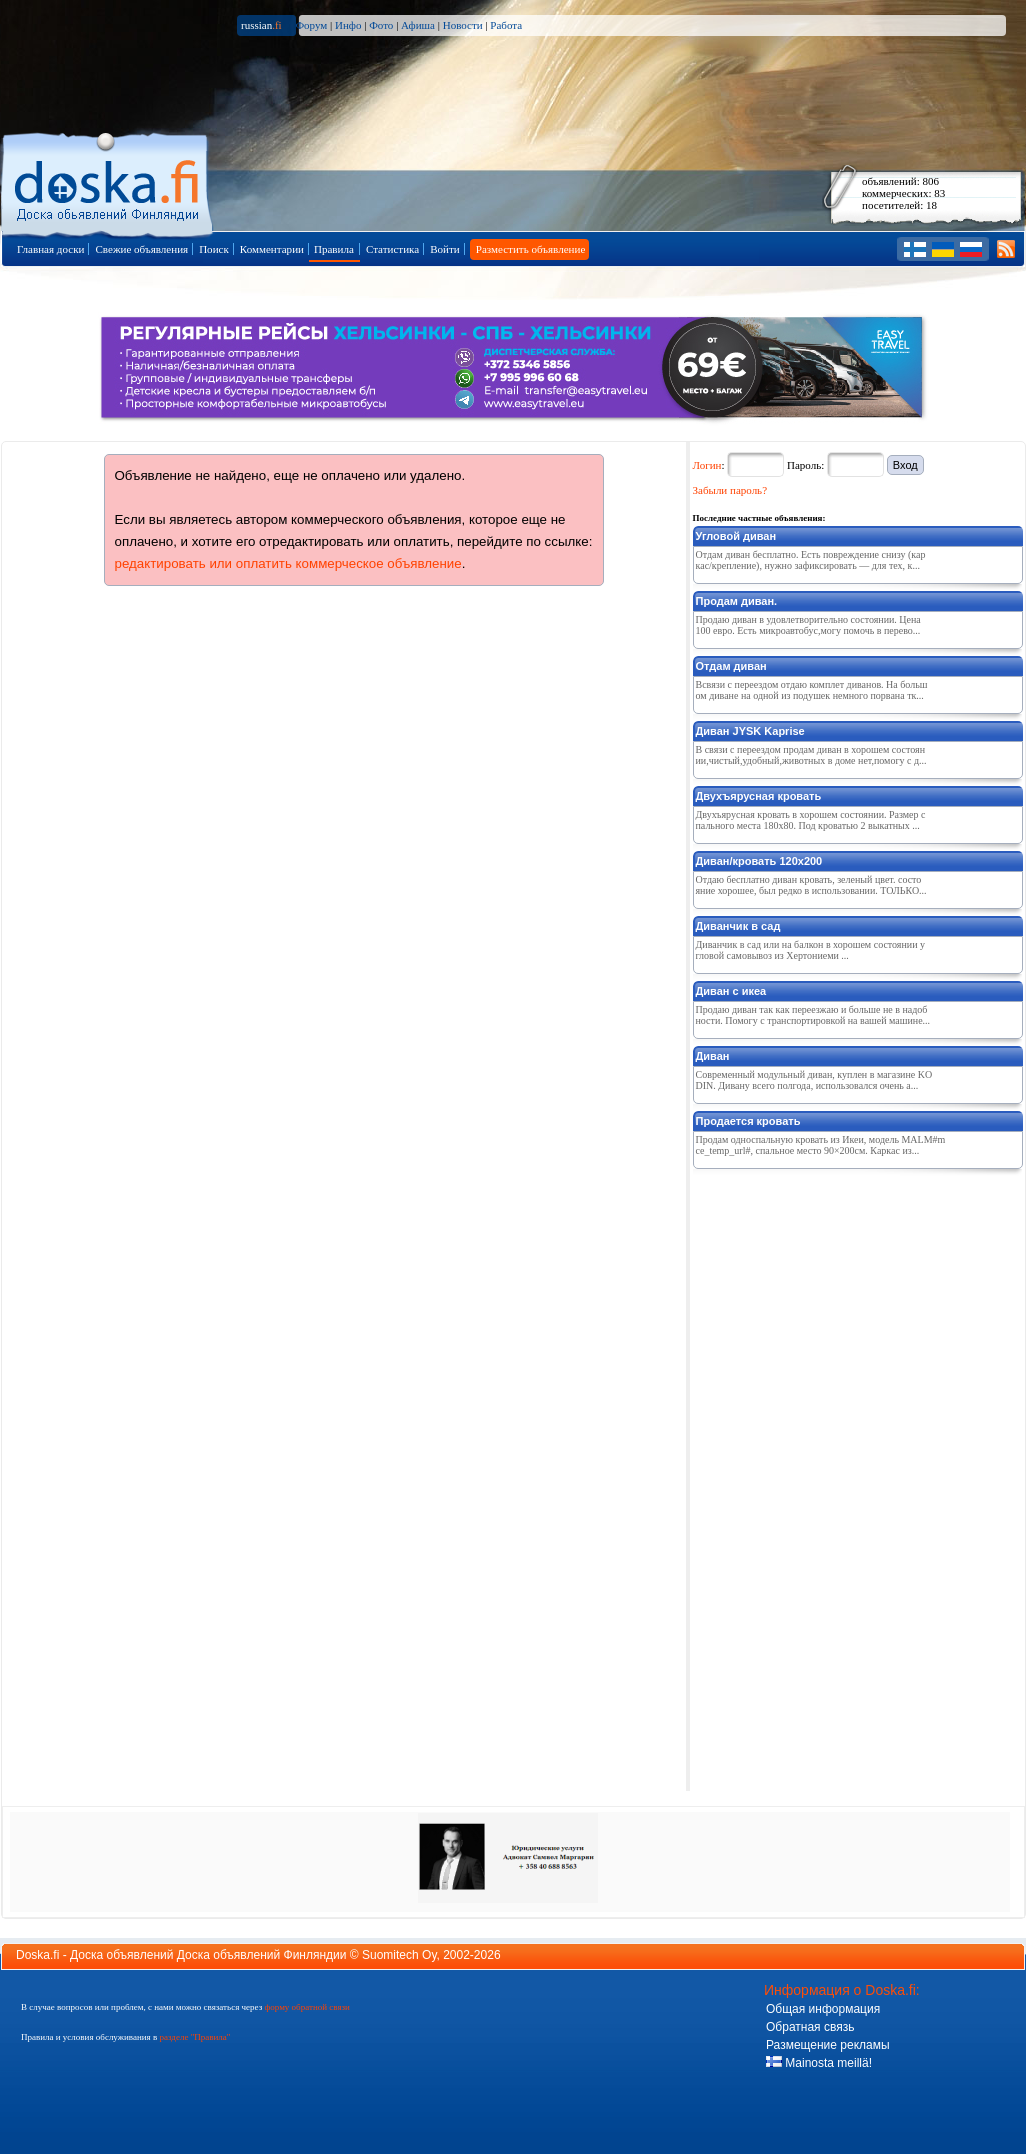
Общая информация (823, 2009)
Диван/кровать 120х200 (759, 861)
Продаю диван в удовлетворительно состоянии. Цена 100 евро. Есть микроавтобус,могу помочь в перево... (808, 625)
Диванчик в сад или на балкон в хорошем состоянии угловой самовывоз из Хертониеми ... (811, 950)
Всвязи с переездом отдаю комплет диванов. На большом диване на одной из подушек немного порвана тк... (812, 690)
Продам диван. (737, 601)
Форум (311, 25)
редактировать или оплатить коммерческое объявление (288, 563)
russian (261, 25)
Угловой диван (736, 536)
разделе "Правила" (194, 2037)
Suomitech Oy (399, 1955)
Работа (506, 25)
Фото (381, 25)
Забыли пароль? (730, 490)
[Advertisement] (797, 1476)
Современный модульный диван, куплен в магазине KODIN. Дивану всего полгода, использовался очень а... (814, 1080)
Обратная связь (810, 2027)
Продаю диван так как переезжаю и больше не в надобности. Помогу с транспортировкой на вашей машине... (813, 1015)
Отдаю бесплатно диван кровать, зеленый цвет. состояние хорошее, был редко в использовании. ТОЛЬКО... (811, 885)
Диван (713, 1056)
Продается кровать (748, 1121)
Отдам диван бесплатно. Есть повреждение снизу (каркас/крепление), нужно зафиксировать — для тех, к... (811, 560)
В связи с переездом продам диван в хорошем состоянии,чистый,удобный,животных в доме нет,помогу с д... (811, 755)
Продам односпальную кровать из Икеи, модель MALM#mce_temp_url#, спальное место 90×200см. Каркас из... (821, 1145)
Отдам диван (731, 666)
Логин (707, 465)
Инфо (348, 25)
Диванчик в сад (738, 926)
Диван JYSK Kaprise (750, 731)
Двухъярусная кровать (759, 796)
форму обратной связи (306, 2007)
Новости (463, 25)
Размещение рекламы (828, 2045)
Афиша (418, 25)
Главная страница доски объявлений (108, 181)
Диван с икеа (731, 991)
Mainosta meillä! (819, 2063)
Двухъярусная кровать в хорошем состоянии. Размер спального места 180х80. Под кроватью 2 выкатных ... (811, 820)
